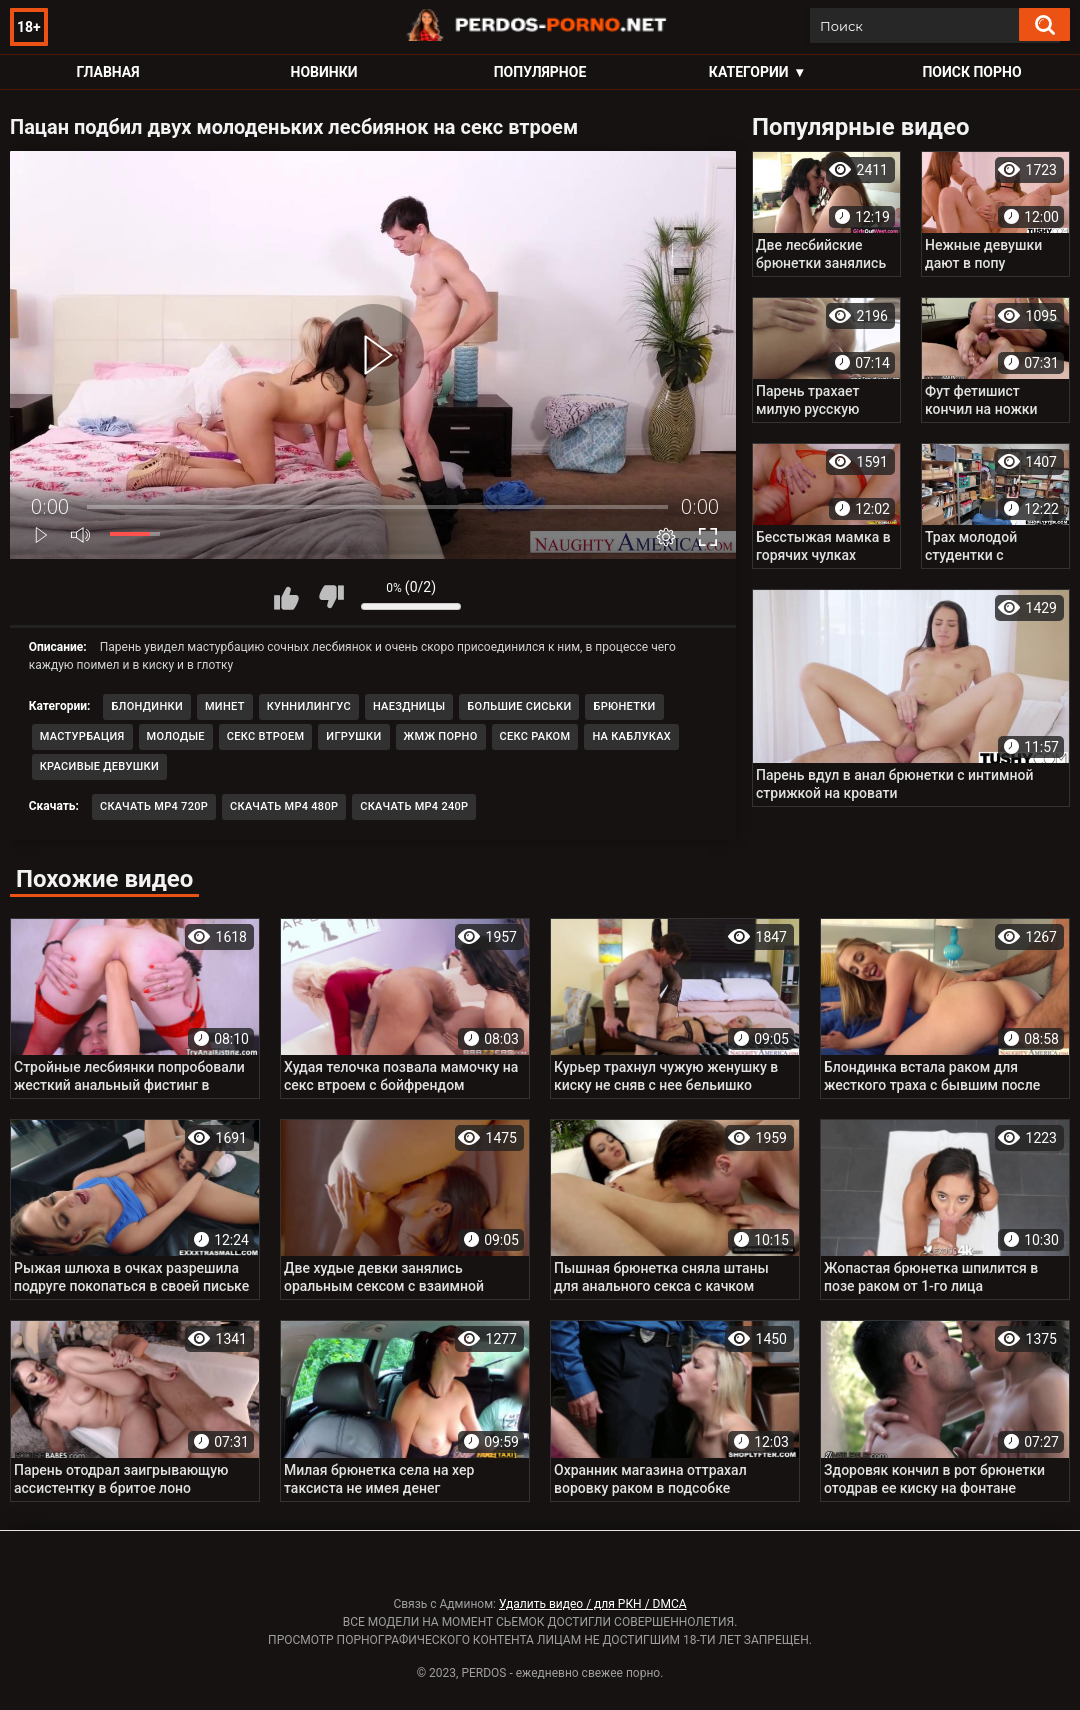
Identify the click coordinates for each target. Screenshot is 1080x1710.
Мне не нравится (331, 597)
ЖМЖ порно (441, 736)
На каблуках (631, 736)
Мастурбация (82, 736)
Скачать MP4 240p (414, 806)
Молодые (176, 736)
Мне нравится (286, 597)
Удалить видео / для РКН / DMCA (593, 1604)
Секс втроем (265, 736)
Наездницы (409, 706)
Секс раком (535, 736)
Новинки (324, 72)
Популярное (540, 72)
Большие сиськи (519, 706)
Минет (225, 706)
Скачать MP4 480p (284, 806)
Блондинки (147, 706)
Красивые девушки (99, 766)
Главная (107, 72)
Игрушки (353, 736)
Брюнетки (624, 706)
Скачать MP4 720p (154, 806)
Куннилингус (309, 706)
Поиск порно (971, 72)
